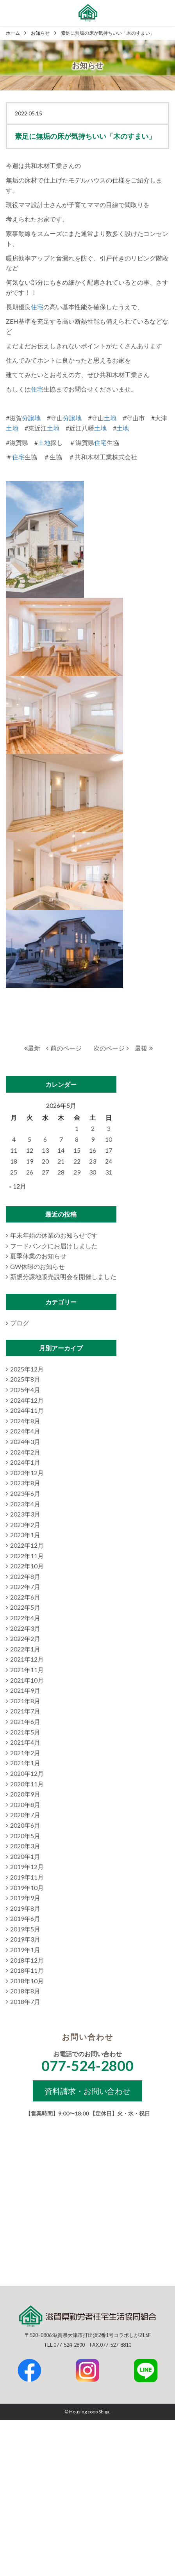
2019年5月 (25, 1929)
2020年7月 (25, 1814)
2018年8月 (25, 1991)
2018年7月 (25, 2001)
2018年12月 (27, 1960)
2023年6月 (25, 1493)
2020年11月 (27, 1784)
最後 (144, 1048)
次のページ (111, 1048)
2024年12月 (27, 1400)
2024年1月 (25, 1462)
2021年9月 (25, 1690)
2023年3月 (25, 1514)
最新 (32, 1048)
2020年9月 (25, 1794)
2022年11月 (27, 1555)
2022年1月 (25, 1649)
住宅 (37, 306)
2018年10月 (27, 1980)
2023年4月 (25, 1504)
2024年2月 (25, 1452)
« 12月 (17, 1186)
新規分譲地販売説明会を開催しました (63, 1276)
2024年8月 (25, 1420)
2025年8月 (25, 1379)
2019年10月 (27, 1887)
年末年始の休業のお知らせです (54, 1235)
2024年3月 (25, 1441)
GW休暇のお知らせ (37, 1266)
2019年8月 (25, 1908)
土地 (110, 418)
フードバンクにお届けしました (54, 1245)
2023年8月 (25, 1482)
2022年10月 (27, 1566)
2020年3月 (25, 1846)
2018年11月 (27, 1970)
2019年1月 (25, 1949)
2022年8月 (25, 1576)
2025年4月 (25, 1389)
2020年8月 (25, 1804)
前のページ (64, 1048)
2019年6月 (25, 1918)
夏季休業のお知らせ (38, 1256)
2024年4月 (25, 1431)
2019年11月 (27, 1877)
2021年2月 (25, 1752)
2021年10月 (27, 1680)
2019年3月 (25, 1939)
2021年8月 (25, 1700)
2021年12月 (27, 1659)
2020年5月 (25, 1835)
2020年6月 (25, 1825)
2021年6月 (25, 1721)
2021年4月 (25, 1742)
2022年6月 (25, 1597)
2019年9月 (25, 1897)
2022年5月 (25, 1607)
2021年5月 (25, 1732)
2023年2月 (25, 1524)
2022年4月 (25, 1617)
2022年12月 (27, 1545)
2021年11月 (27, 1669)
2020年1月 (25, 1856)
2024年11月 (27, 1410)
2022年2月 (25, 1638)
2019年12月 (27, 1866)
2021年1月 (25, 1762)
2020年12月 (27, 1773)
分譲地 (31, 418)
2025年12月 (27, 1369)
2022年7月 (25, 1586)
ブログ (19, 1323)
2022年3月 (25, 1628)
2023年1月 (25, 1534)
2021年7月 (25, 1711)
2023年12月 (27, 1472)
